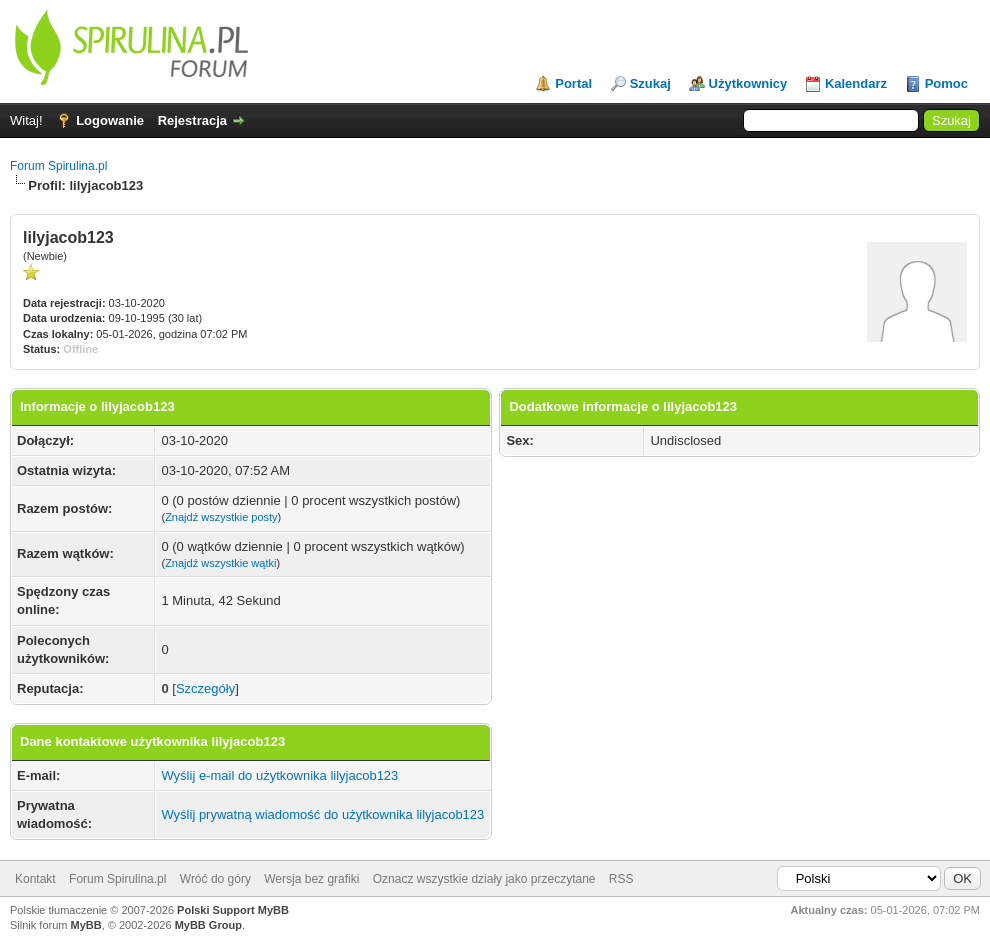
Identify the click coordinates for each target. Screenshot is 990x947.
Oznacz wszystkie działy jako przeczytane (484, 879)
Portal (573, 83)
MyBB (86, 925)
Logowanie (110, 120)
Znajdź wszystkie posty (221, 517)
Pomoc (946, 83)
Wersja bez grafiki (311, 879)
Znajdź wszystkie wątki (220, 563)
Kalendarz (856, 83)
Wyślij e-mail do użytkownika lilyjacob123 (279, 775)
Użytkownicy (748, 83)
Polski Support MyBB (233, 910)
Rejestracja (192, 120)
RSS (621, 879)
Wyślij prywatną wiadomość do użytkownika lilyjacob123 (322, 814)
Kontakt (35, 879)
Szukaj (650, 83)
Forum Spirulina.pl (58, 166)
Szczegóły (205, 688)
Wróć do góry (215, 879)
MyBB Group (208, 925)
